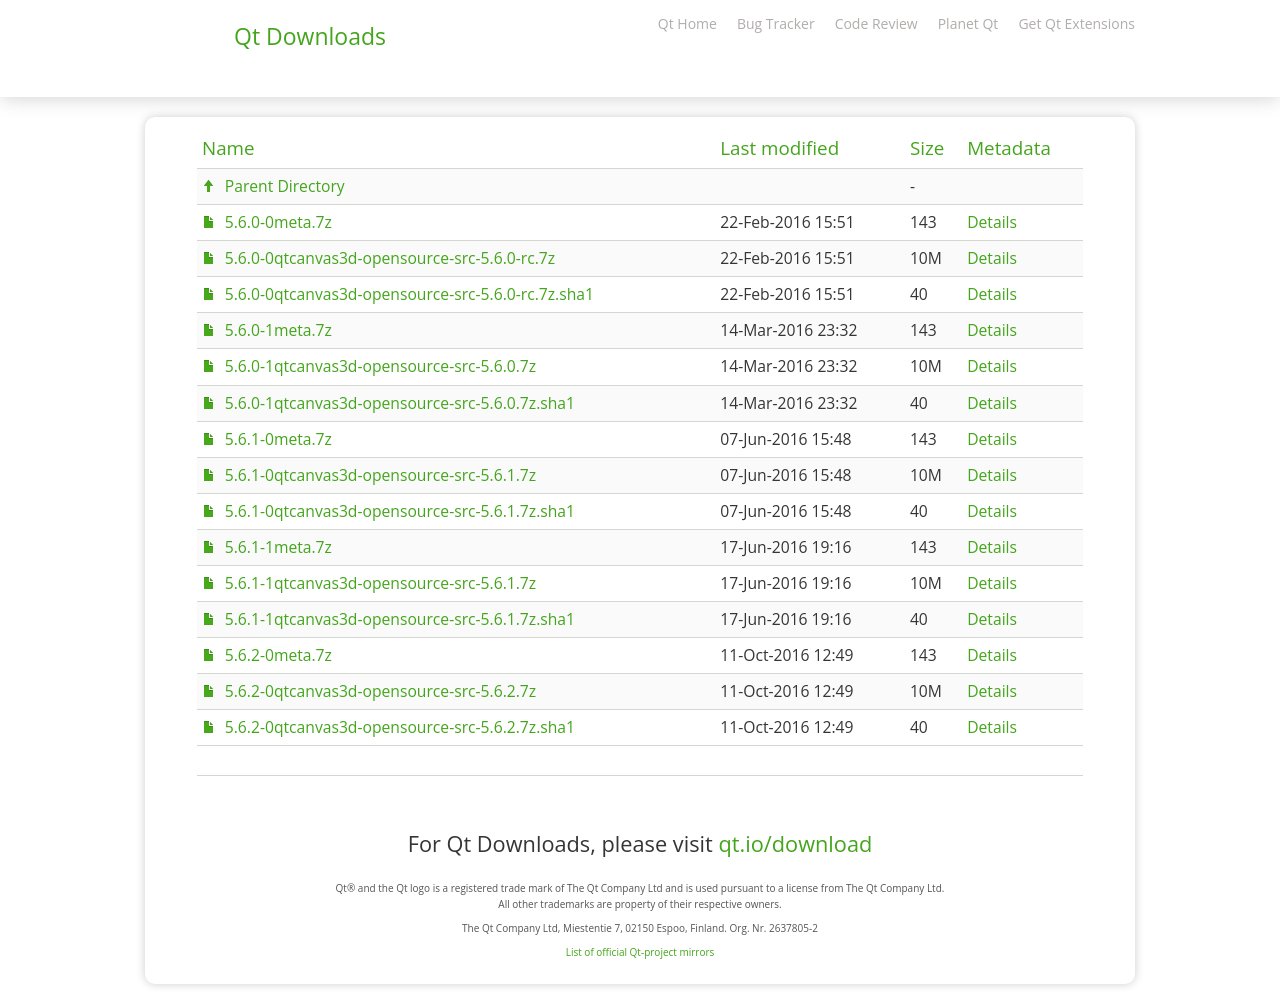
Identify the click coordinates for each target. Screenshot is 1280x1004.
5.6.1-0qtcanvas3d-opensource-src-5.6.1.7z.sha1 (400, 511)
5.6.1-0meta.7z (278, 439)
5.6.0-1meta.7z (278, 330)
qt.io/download (795, 843)
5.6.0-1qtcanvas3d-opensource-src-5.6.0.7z (380, 366)
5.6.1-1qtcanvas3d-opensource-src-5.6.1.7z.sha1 (400, 619)
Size (927, 148)
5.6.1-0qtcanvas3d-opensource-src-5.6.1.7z (380, 475)
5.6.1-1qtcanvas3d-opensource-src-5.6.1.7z (380, 583)
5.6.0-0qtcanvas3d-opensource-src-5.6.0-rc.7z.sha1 (409, 294)
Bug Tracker (776, 23)
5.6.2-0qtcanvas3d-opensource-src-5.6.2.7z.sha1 (400, 727)
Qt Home (687, 23)
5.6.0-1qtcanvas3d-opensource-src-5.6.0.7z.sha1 (400, 403)
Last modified (779, 148)
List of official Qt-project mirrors (640, 952)
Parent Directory (285, 186)
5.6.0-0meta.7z (278, 222)
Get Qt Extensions (1076, 23)
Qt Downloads (310, 36)
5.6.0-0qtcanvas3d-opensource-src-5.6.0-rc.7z (390, 258)
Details (992, 222)
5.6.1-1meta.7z (278, 547)
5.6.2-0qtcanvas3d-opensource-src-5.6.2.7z (380, 691)
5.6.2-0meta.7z (278, 655)
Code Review (876, 23)
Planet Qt (968, 23)
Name (228, 148)
